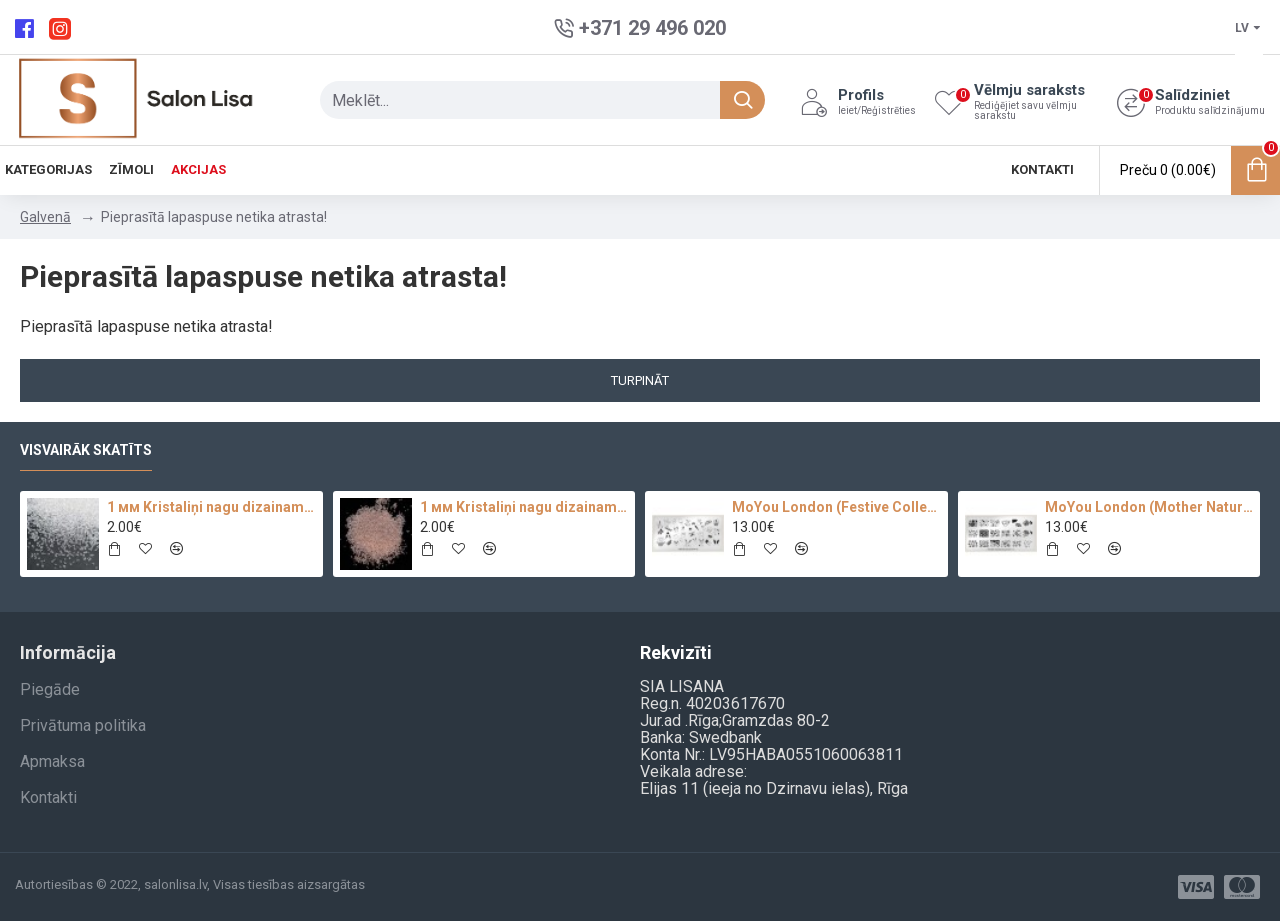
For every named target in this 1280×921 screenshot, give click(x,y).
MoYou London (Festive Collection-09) (836, 507)
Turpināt (640, 380)
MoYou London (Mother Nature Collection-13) (1149, 507)
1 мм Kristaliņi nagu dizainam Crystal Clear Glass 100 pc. (211, 507)
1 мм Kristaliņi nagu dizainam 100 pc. (524, 507)
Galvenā (45, 217)
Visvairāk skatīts (86, 450)
